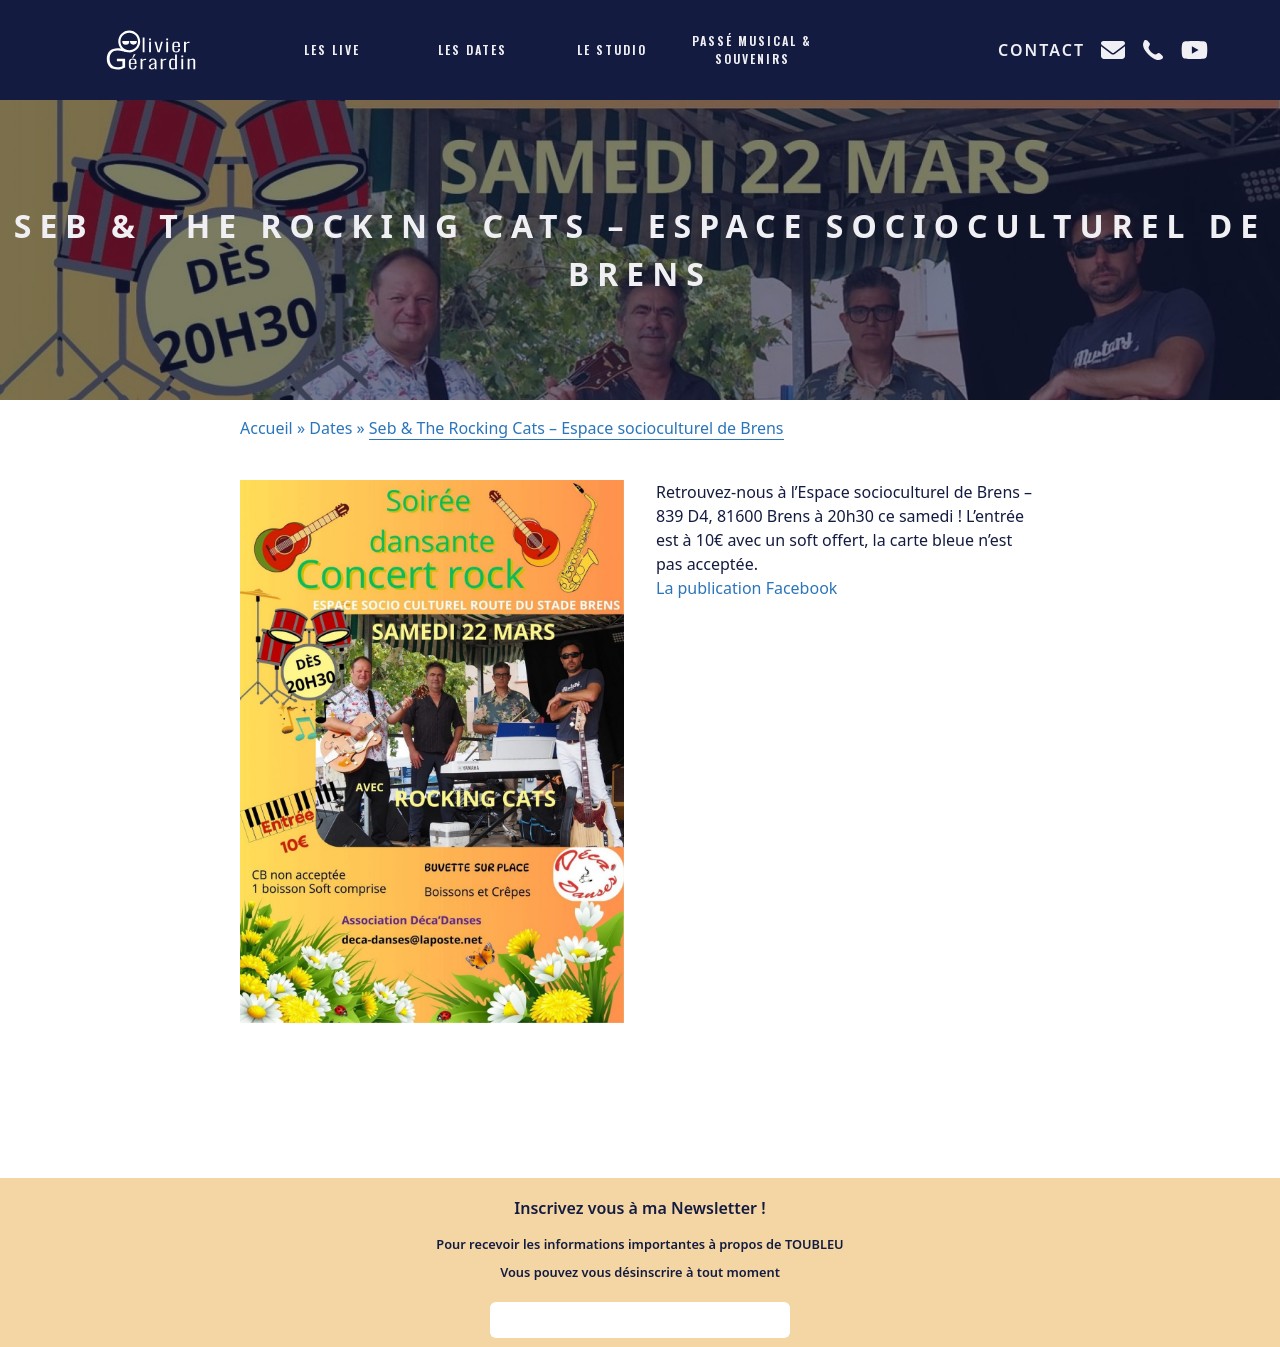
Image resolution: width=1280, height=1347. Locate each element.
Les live (332, 49)
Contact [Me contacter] (1041, 50)
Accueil (266, 428)
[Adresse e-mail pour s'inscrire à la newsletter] (640, 1320)
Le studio (612, 49)
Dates (330, 428)
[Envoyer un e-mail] (1113, 50)
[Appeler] (1153, 50)
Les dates (472, 49)
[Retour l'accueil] (151, 50)
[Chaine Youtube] (1194, 50)
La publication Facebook (746, 588)
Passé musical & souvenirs (752, 49)
